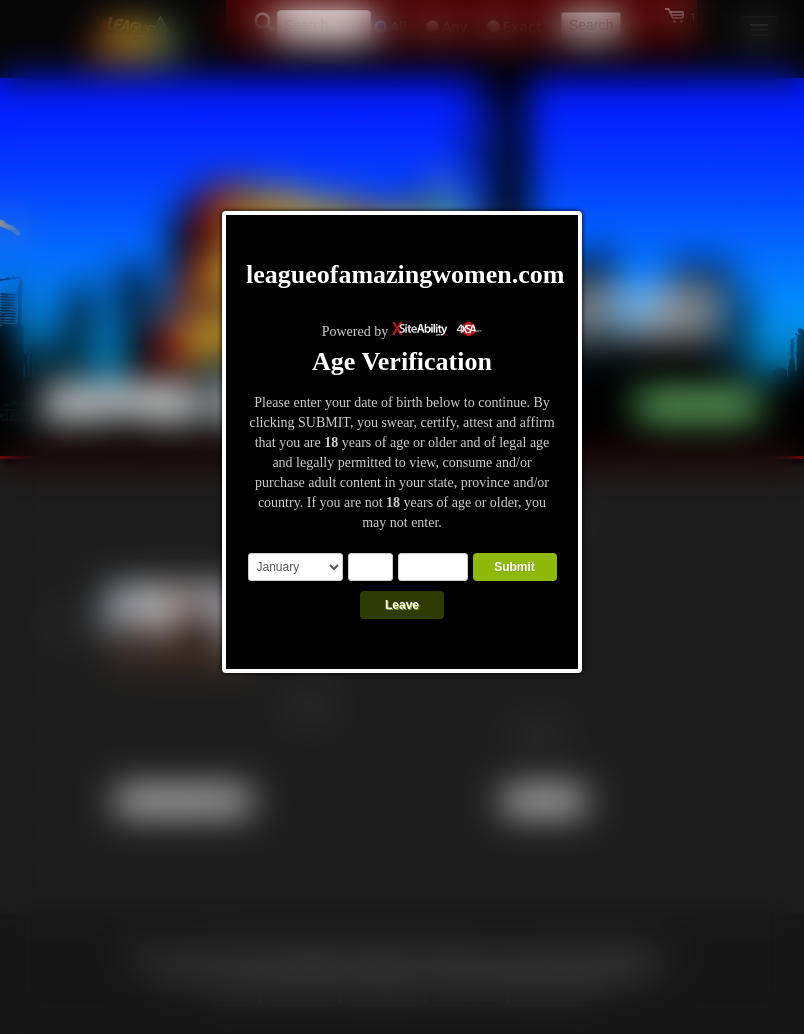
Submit (514, 567)
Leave (402, 605)
